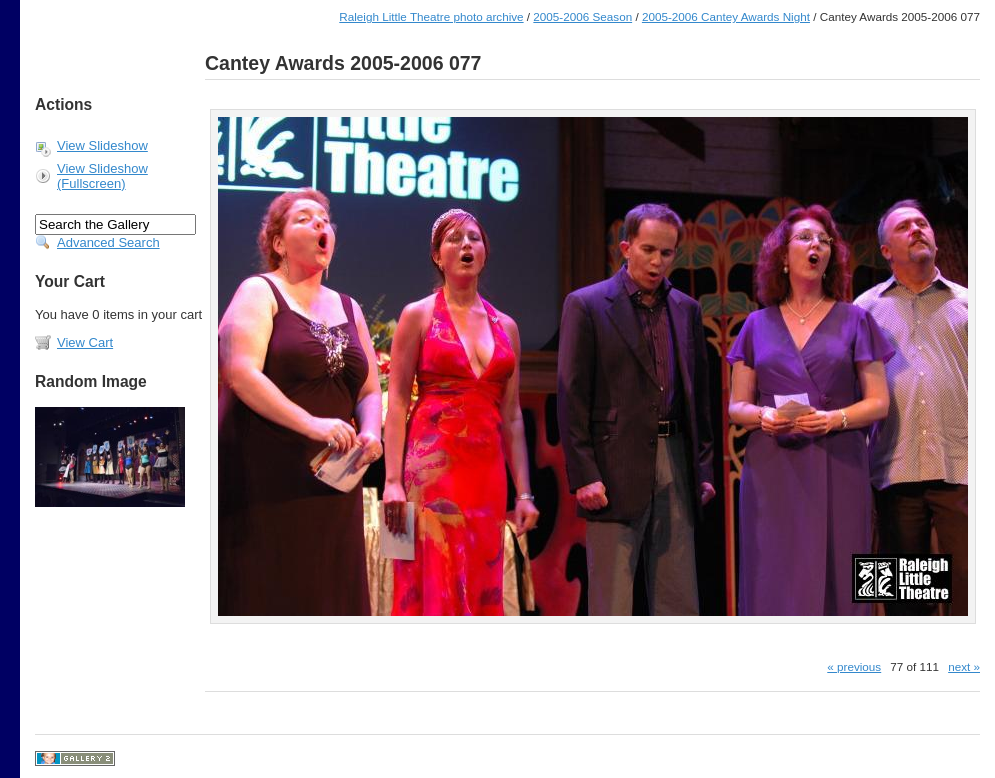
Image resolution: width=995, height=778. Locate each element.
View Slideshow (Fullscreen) (102, 176)
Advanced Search (108, 242)
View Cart (85, 342)
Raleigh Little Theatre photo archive (431, 16)
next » (964, 666)
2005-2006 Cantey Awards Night (726, 16)
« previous (854, 666)
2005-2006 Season (582, 16)
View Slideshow (102, 145)
